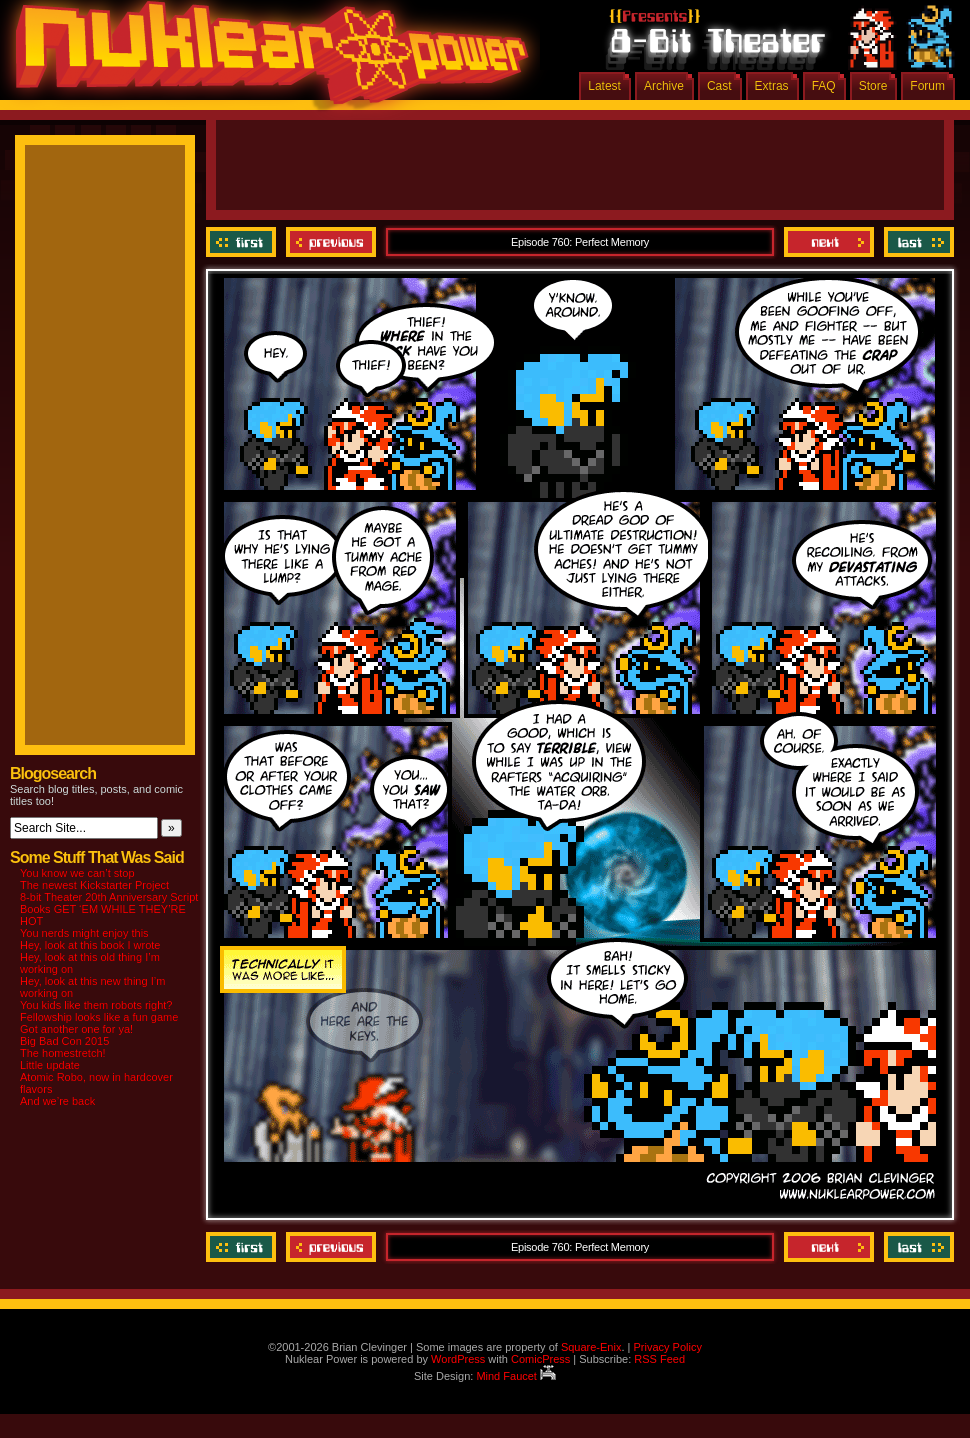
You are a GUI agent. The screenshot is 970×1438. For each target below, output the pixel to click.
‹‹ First (243, 242)
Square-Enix (591, 1347)
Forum (927, 86)
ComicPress (540, 1359)
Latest (604, 86)
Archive (664, 86)
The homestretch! (63, 1053)
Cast (719, 86)
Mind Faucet (516, 1376)
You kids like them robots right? (96, 1005)
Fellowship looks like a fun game (99, 1017)
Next (829, 242)
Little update (50, 1065)
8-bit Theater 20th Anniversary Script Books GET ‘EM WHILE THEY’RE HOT (109, 909)
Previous (331, 242)
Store (873, 86)
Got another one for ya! (76, 1029)
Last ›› (916, 242)
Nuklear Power (265, 60)
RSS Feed (659, 1359)
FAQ (824, 86)
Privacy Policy (667, 1347)
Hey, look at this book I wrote (90, 945)
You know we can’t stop (77, 873)
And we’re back (57, 1101)
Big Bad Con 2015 (64, 1041)
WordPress (458, 1359)
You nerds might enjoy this (84, 933)
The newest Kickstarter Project (94, 885)
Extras (772, 86)
